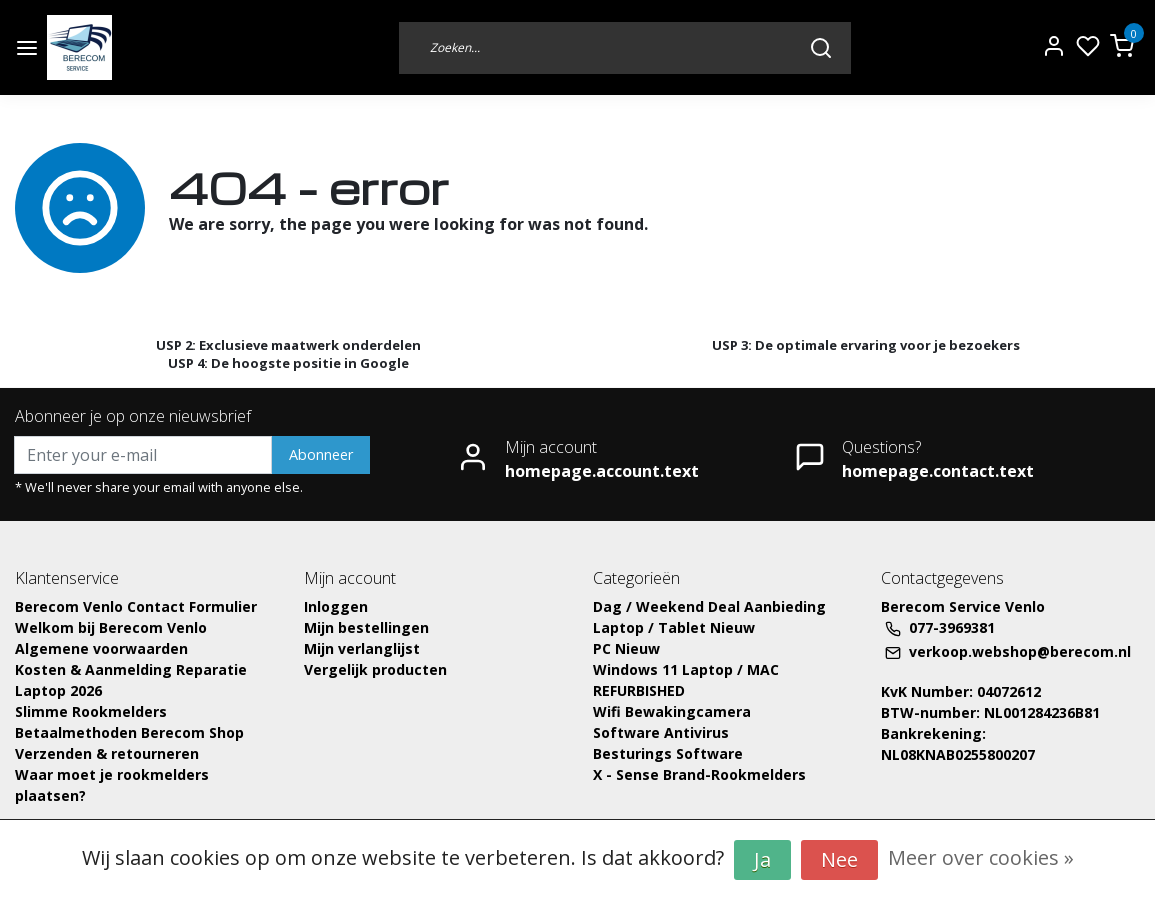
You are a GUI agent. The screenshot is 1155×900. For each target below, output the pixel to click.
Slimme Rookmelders (91, 711)
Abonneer (321, 454)
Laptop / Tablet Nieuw (674, 627)
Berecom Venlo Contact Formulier (136, 606)
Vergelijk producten (375, 669)
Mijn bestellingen (366, 627)
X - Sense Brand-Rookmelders (699, 774)
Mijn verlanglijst (362, 648)
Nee (839, 859)
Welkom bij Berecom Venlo (111, 627)
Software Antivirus (661, 732)
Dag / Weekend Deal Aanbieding (709, 606)
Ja (762, 859)
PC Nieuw (626, 648)
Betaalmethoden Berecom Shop (129, 732)
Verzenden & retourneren (107, 753)
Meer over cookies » (981, 857)
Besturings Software (668, 753)
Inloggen (336, 606)
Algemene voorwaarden (101, 648)
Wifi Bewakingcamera (672, 711)
